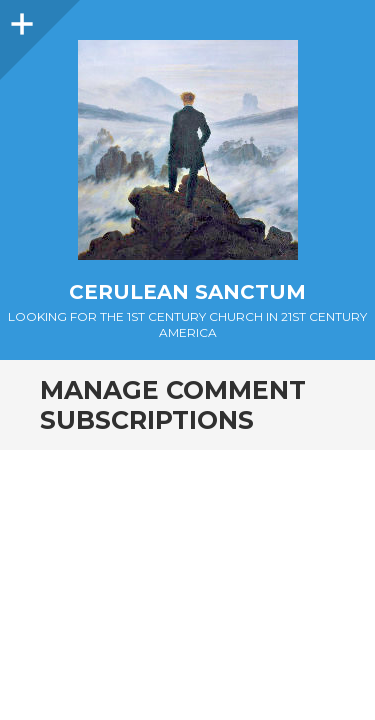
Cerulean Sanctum (187, 292)
